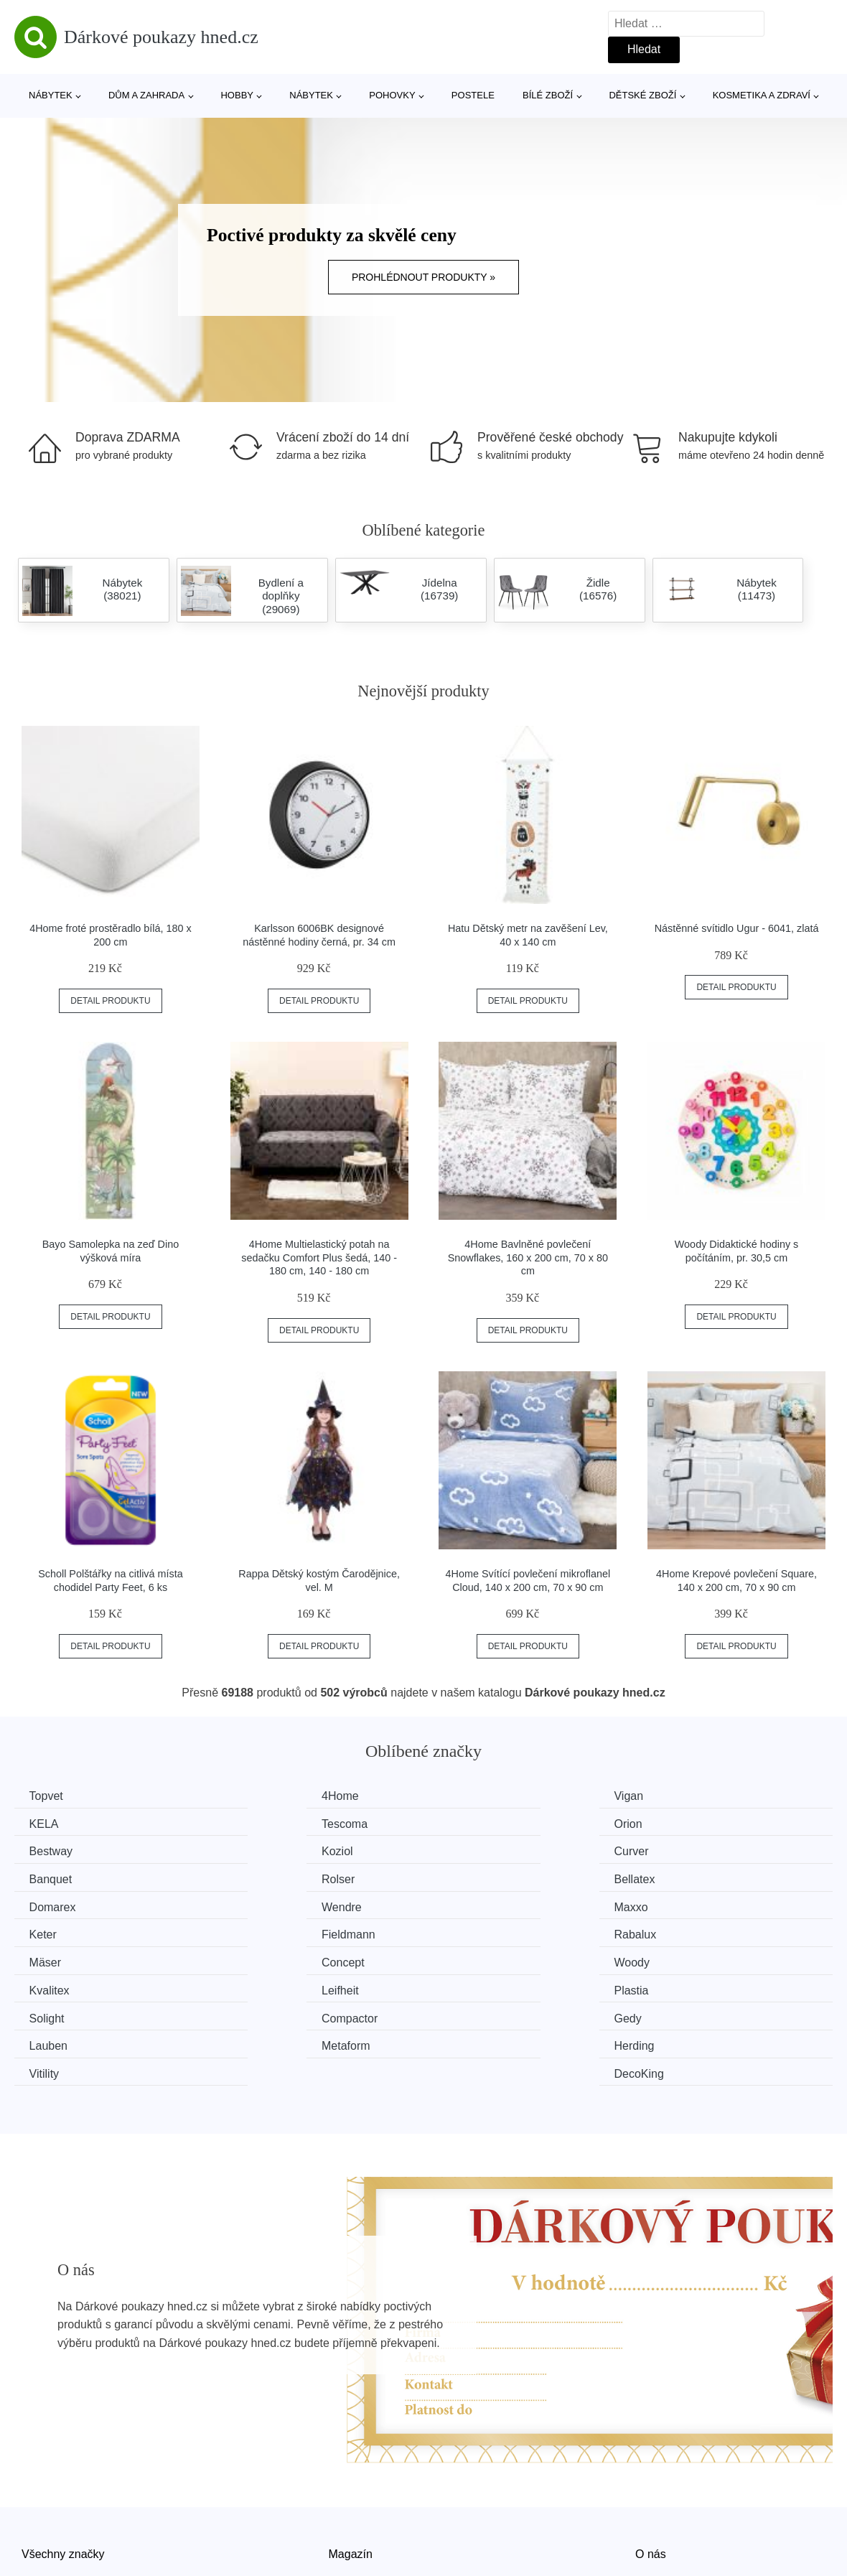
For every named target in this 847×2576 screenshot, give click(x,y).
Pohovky (392, 95)
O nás (650, 2464)
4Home (261, 1796)
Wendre (263, 1877)
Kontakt (654, 2497)
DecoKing (687, 1985)
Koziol (678, 1823)
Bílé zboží (548, 95)
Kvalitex (263, 1931)
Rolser (468, 1850)
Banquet (264, 1850)
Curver (49, 1850)
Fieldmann (59, 1904)
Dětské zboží (642, 95)
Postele (473, 95)
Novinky (42, 2497)
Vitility (467, 1985)
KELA (677, 1796)
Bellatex (683, 1850)
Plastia (680, 1931)
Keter (676, 1877)
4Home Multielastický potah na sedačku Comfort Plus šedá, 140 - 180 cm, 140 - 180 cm (319, 1257)
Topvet (49, 1796)
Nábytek (50, 95)
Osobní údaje (363, 2530)
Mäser (468, 1904)
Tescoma (55, 1823)
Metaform (56, 1985)
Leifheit (471, 1931)
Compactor (271, 1958)
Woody (50, 1931)
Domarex (55, 1877)
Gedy (465, 1958)
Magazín (351, 2464)
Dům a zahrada (146, 95)
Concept (684, 1904)
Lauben (682, 1958)
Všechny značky (63, 2464)
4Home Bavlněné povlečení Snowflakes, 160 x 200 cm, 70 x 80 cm (528, 1257)
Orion (257, 1823)
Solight (49, 1958)
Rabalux (264, 1904)
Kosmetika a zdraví (761, 95)
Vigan (467, 1796)
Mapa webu (358, 2497)
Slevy (36, 2530)
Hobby (236, 95)
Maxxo (469, 1877)
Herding (263, 1985)
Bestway (473, 1823)
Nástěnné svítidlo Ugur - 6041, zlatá (737, 928)
